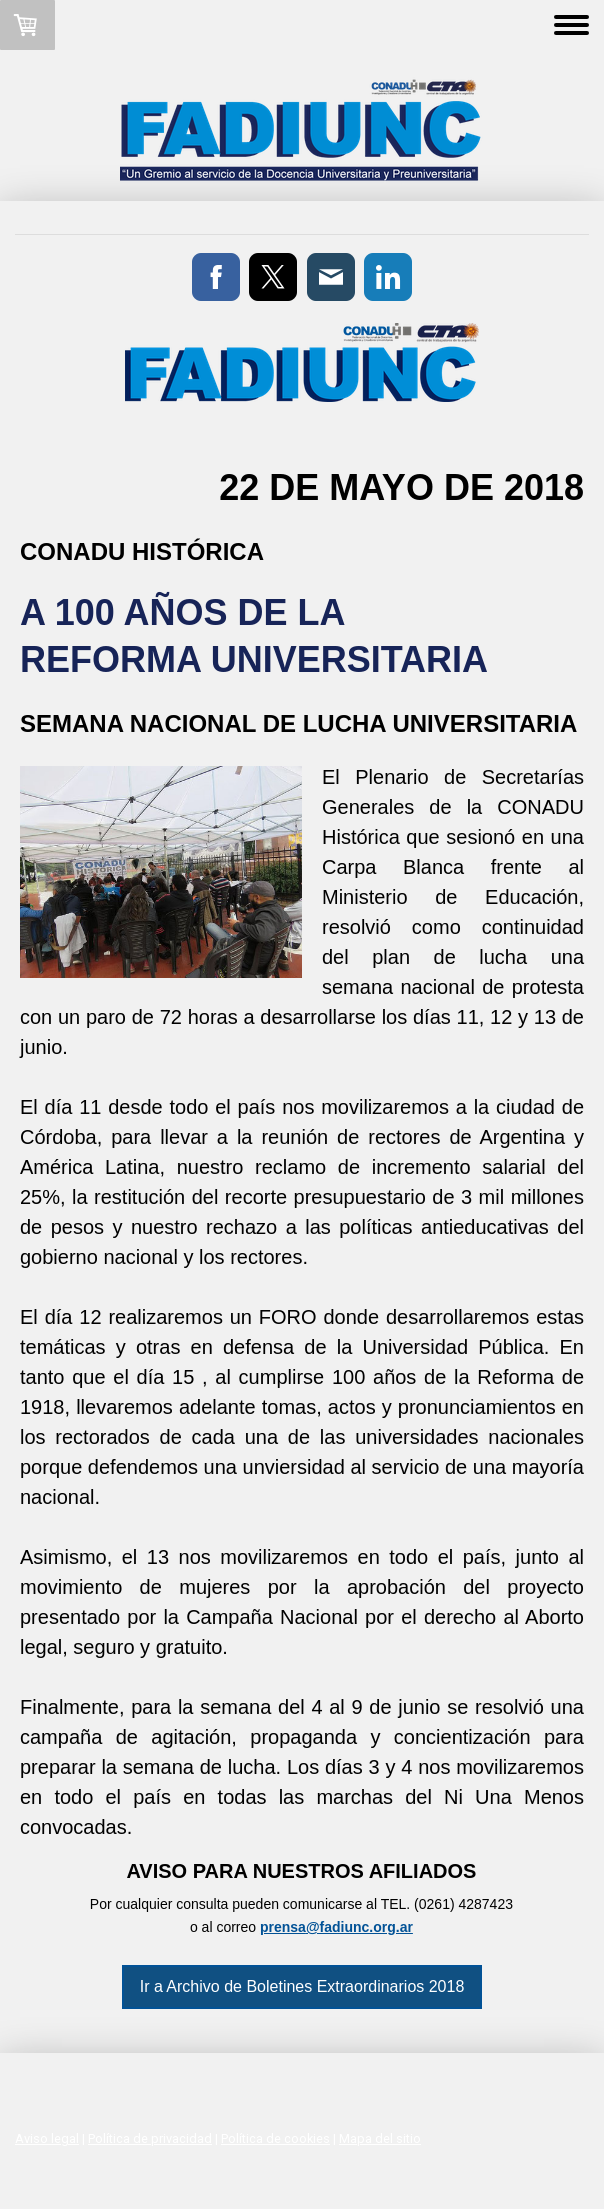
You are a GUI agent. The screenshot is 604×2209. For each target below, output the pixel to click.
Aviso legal (47, 2138)
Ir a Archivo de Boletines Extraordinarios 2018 (302, 1986)
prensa (283, 1927)
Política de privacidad (150, 2138)
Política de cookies (275, 2138)
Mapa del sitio (380, 2138)
